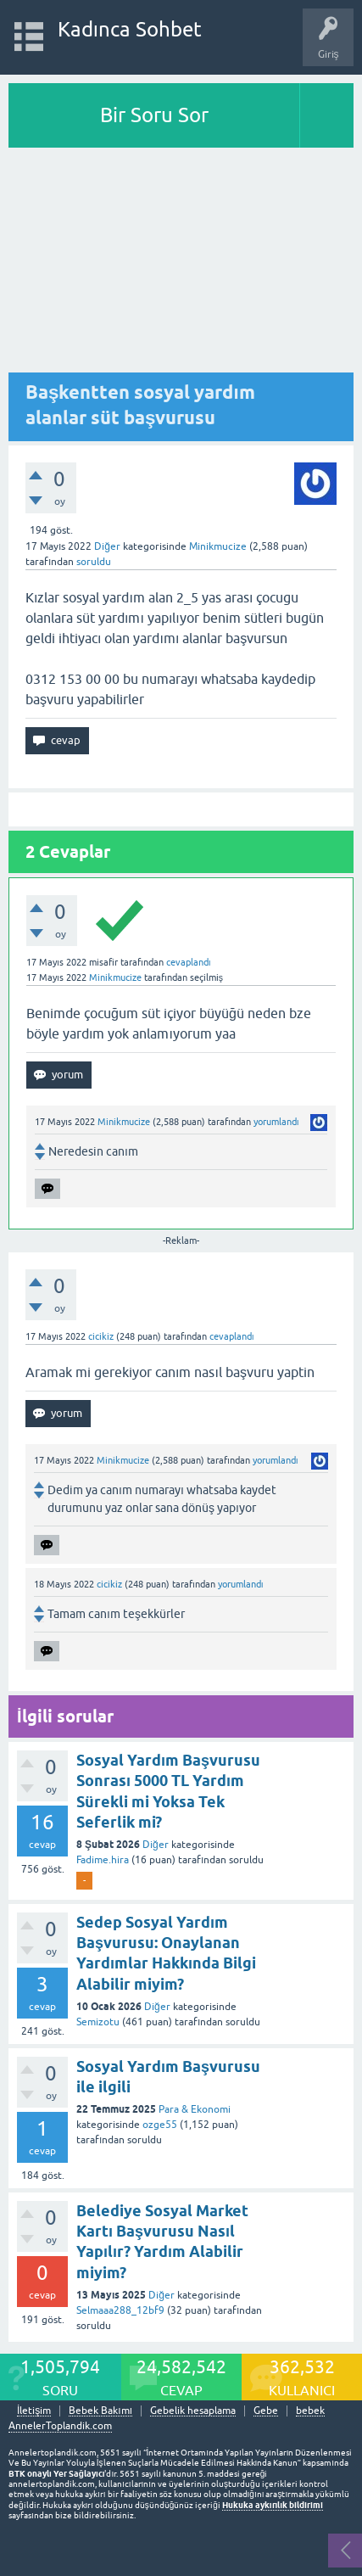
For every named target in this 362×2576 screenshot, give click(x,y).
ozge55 (159, 2125)
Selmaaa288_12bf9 (120, 2310)
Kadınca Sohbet (130, 29)
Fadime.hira (102, 1860)
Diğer (107, 546)
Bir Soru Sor (154, 115)
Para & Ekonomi (195, 2109)
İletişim (34, 2410)
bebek (310, 2410)
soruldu (93, 562)
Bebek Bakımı (100, 2410)
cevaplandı (188, 962)
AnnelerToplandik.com (60, 2426)
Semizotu (98, 2022)
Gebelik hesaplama (193, 2410)
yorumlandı (276, 1122)
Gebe (265, 2410)
